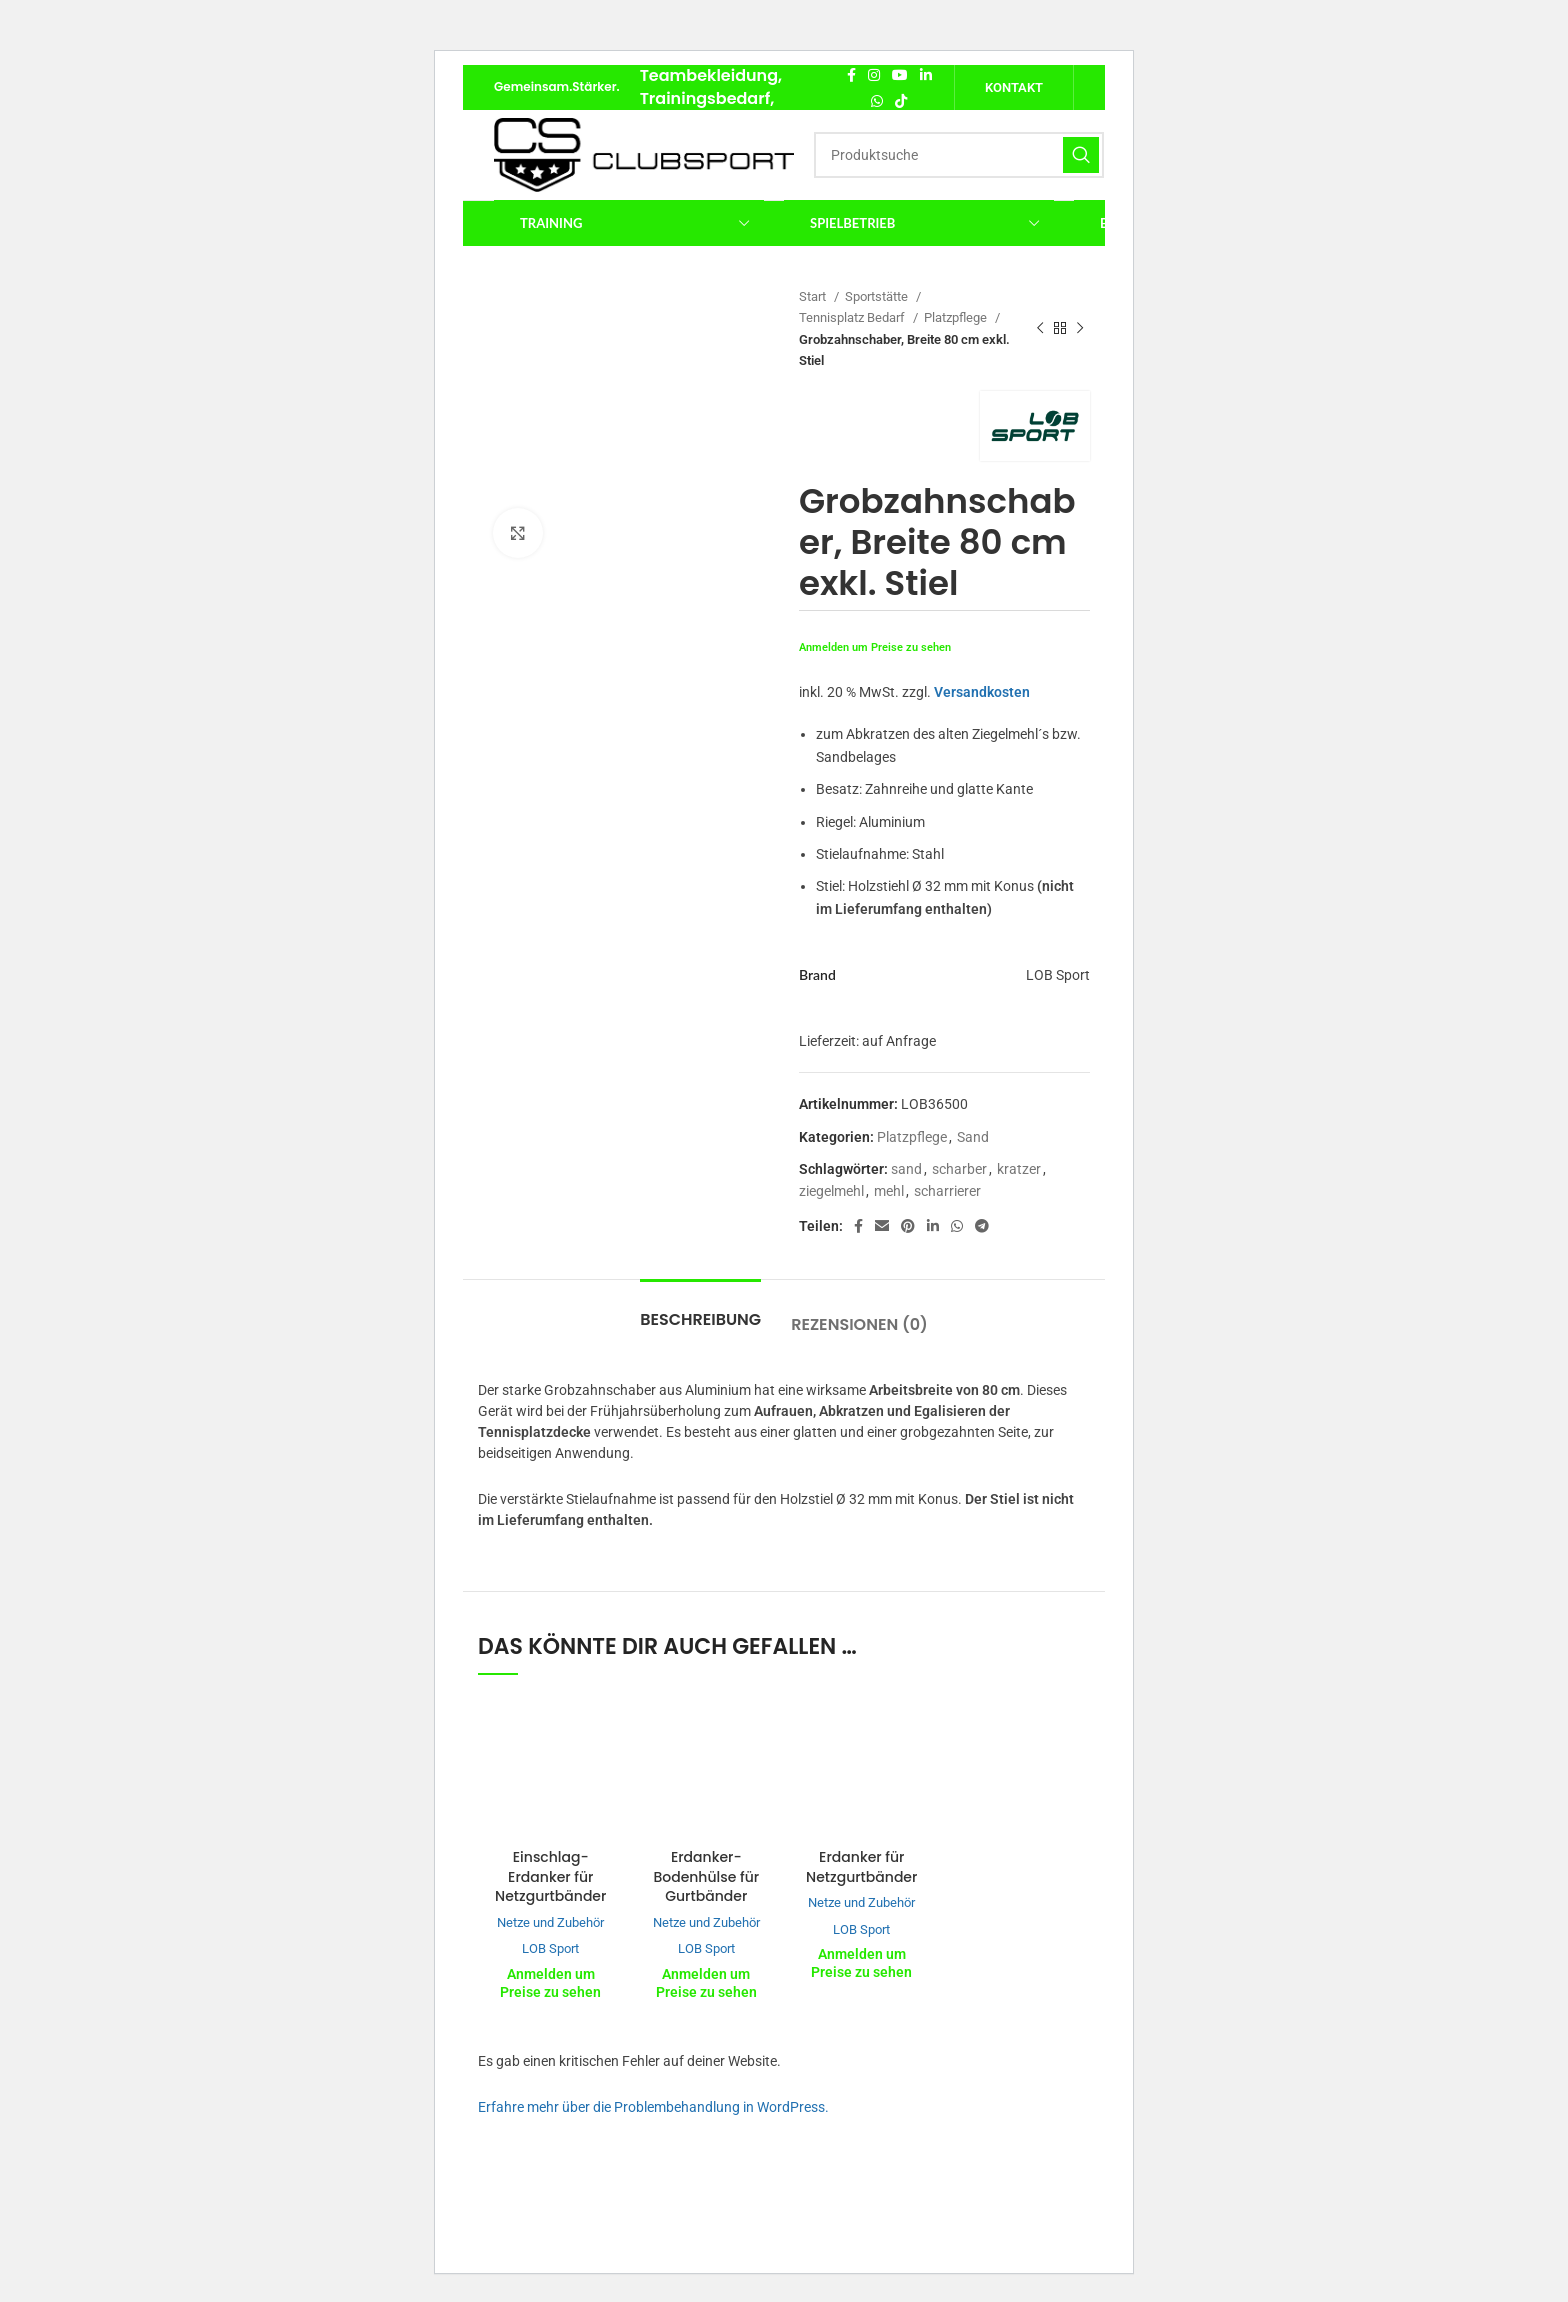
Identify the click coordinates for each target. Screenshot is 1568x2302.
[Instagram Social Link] (874, 75)
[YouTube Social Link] (900, 75)
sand (906, 1169)
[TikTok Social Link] (901, 101)
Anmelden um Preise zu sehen (875, 647)
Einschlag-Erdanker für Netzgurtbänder (550, 1876)
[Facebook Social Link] (851, 75)
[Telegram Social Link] (982, 1226)
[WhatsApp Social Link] (877, 101)
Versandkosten (982, 692)
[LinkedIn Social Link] (926, 75)
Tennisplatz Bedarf (853, 317)
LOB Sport (550, 1948)
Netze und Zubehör (550, 1922)
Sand (973, 1137)
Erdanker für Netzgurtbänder (861, 1867)
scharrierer (947, 1191)
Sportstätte (878, 296)
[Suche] (959, 155)
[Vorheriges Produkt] (1040, 329)
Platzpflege (957, 317)
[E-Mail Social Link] (882, 1226)
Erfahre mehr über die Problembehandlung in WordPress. (653, 2107)
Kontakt (1014, 87)
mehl (889, 1191)
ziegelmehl (831, 1191)
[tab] (700, 1309)
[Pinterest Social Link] (908, 1226)
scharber (959, 1169)
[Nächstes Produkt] (1080, 329)
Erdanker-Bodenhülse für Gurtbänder (706, 1876)
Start (814, 296)
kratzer (1019, 1169)
